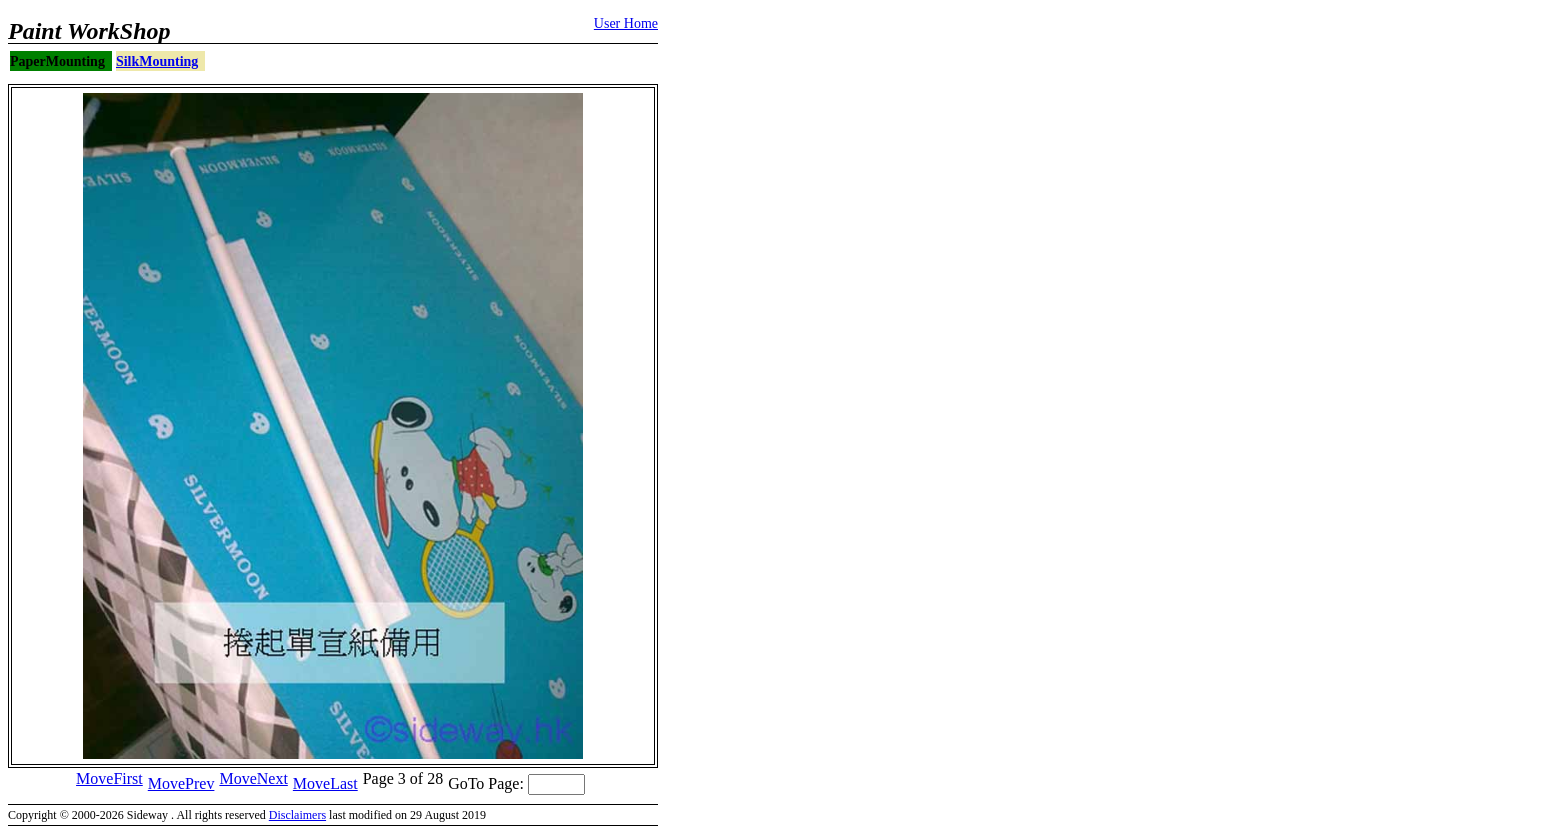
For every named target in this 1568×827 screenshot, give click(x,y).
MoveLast (325, 783)
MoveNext (253, 778)
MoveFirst (109, 778)
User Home (626, 23)
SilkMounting (157, 61)
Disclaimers (297, 815)
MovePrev (181, 783)
